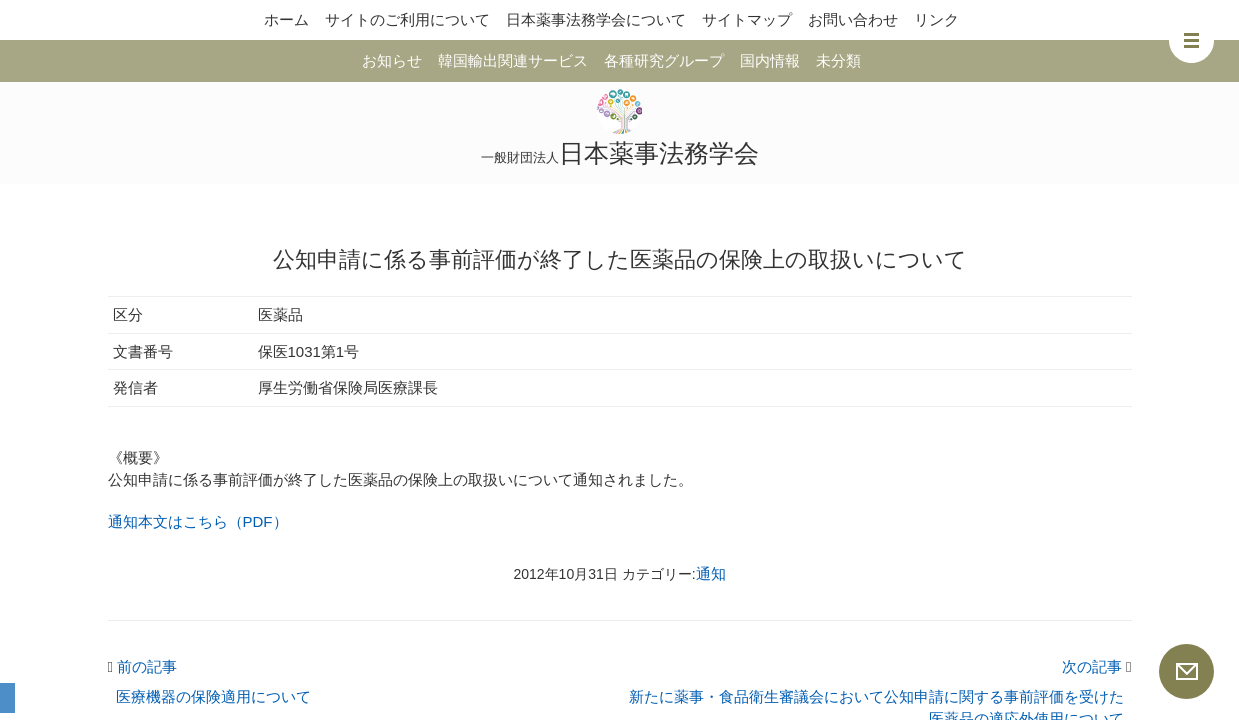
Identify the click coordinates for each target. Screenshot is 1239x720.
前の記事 (143, 666)
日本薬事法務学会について (596, 19)
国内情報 (770, 60)
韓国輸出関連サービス (513, 60)
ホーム (286, 19)
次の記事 (1097, 666)
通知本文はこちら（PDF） (198, 521)
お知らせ (392, 60)
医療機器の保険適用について (213, 696)
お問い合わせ (853, 19)
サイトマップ (747, 19)
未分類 (838, 60)
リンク (936, 19)
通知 (711, 573)
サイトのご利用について (407, 19)
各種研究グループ (664, 60)
